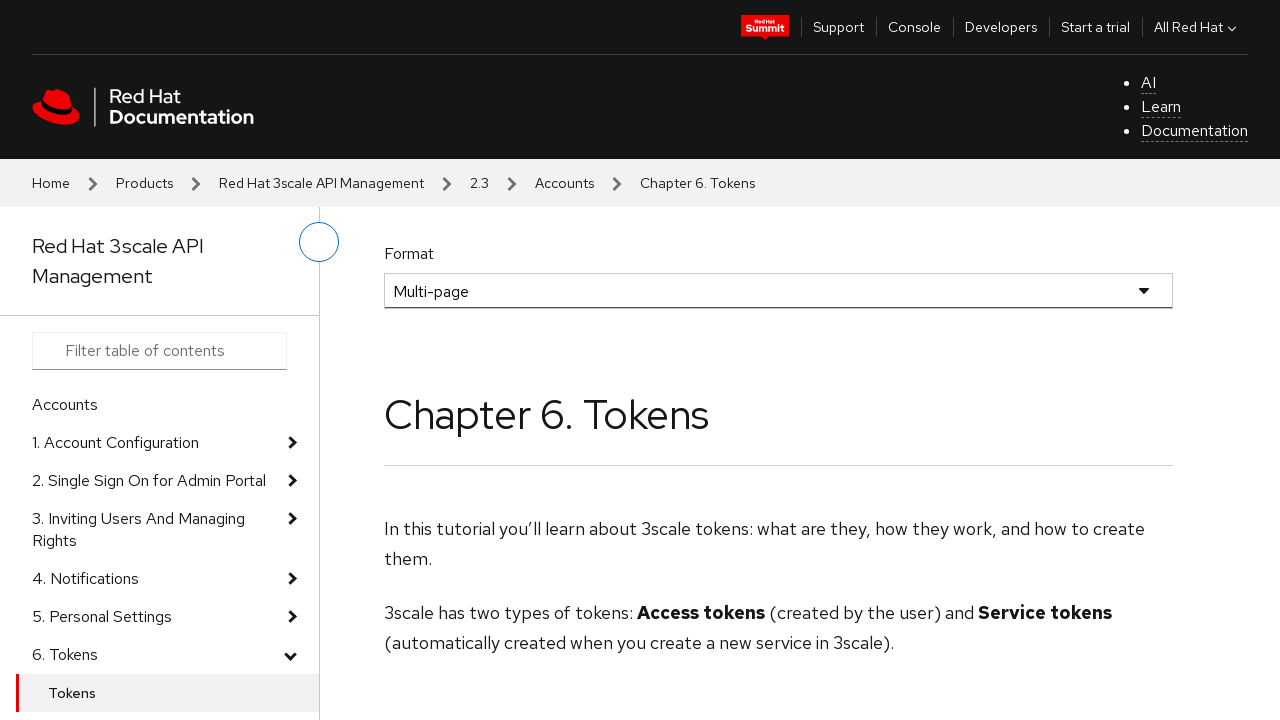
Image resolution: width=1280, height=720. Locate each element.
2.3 (479, 183)
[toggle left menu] (319, 242)
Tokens (72, 693)
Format (409, 253)
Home (51, 183)
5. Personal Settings (102, 616)
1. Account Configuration (115, 442)
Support (838, 27)
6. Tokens (65, 654)
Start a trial (1095, 27)
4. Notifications (85, 578)
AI (1148, 82)
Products (144, 183)
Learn (1161, 106)
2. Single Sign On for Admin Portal (149, 480)
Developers (1001, 27)
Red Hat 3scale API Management (321, 183)
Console (914, 27)
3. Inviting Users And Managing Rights (138, 529)
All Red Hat (1197, 27)
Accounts (564, 183)
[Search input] (159, 351)
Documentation (1194, 130)
